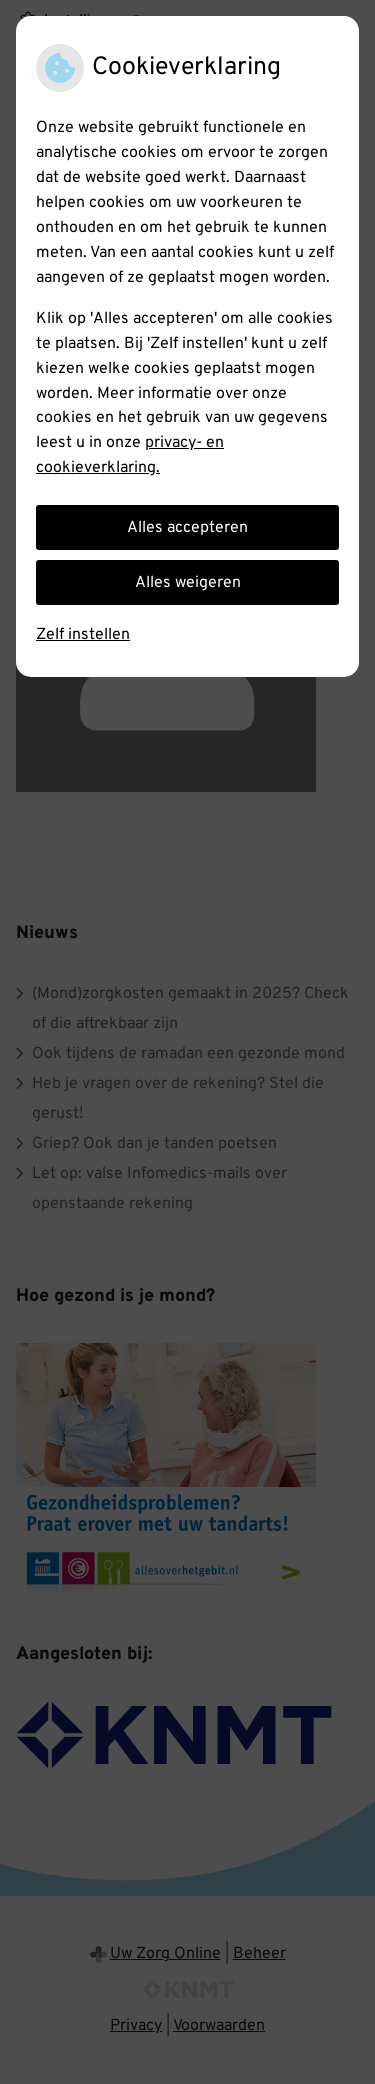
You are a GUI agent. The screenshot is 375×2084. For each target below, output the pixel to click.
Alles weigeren (188, 583)
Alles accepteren (187, 528)
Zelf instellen (83, 635)
